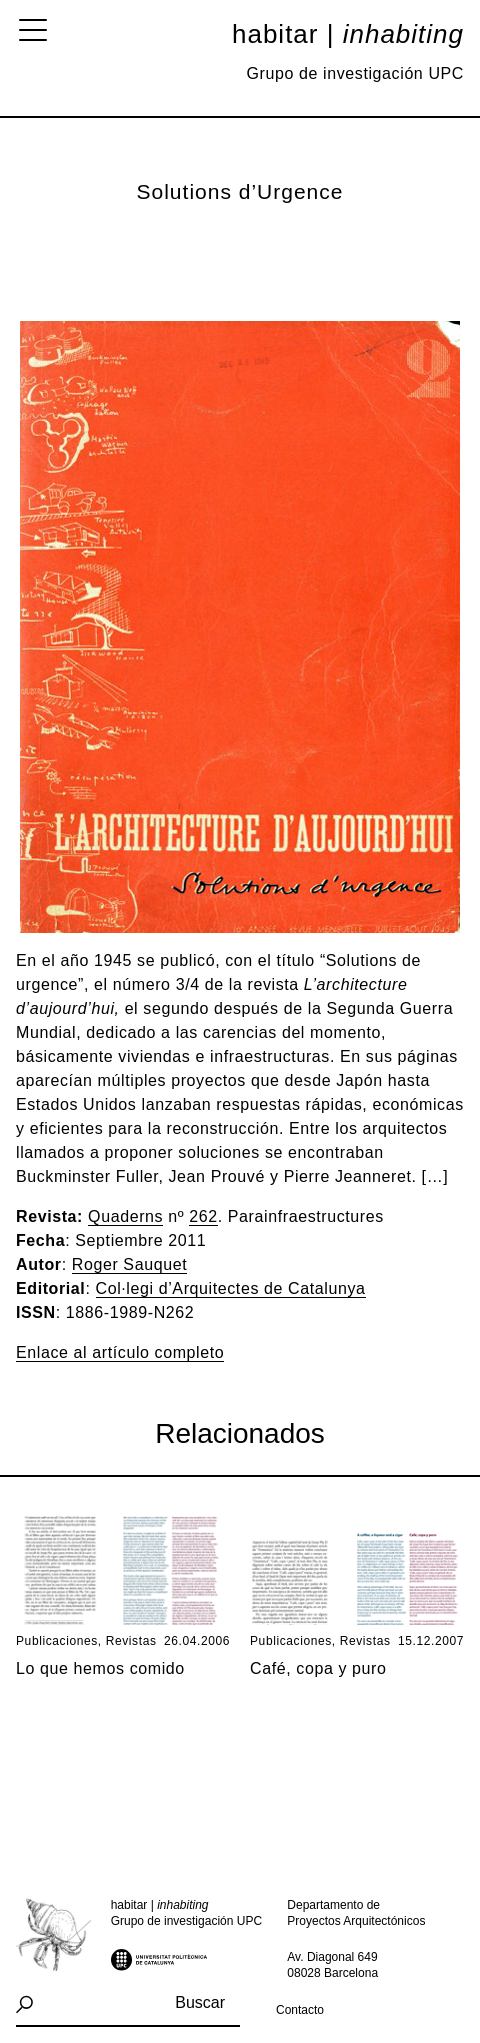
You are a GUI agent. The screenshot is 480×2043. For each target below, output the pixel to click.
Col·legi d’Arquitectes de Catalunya (231, 1288)
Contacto (300, 2010)
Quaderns (125, 1216)
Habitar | (348, 34)
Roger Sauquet (129, 1264)
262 (203, 1216)
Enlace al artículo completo (120, 1352)
